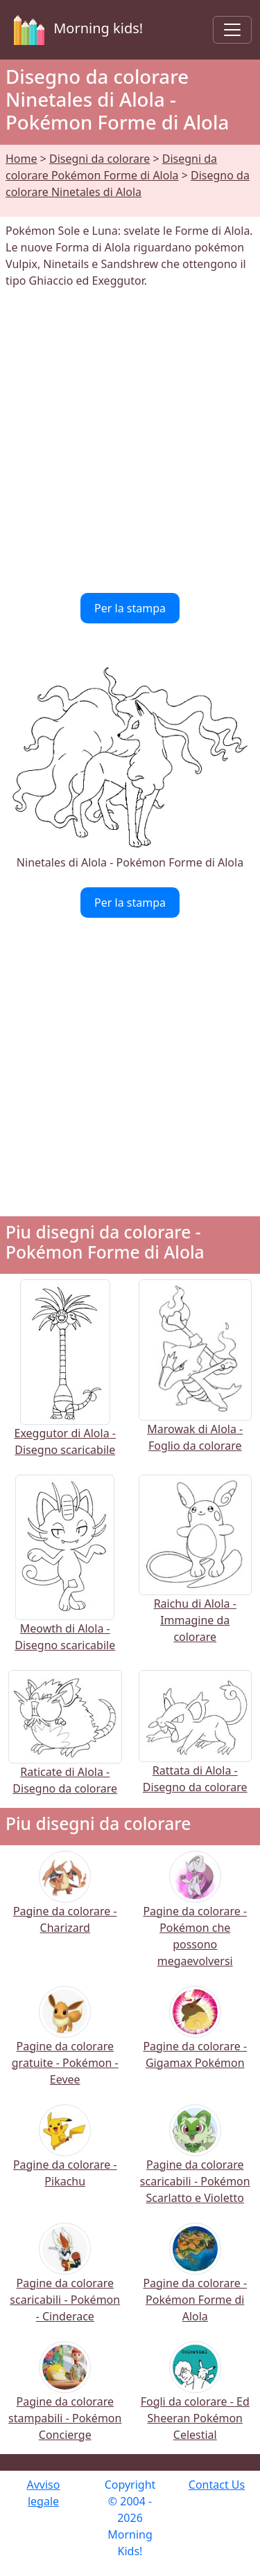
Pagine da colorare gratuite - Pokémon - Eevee (65, 2044)
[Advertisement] (130, 441)
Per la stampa (130, 608)
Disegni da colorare (99, 158)
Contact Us (217, 2484)
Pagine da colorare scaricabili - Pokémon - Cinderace (65, 2281)
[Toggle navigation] (232, 30)
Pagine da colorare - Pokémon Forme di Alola (195, 2281)
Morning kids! (75, 30)
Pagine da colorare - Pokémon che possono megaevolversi (195, 1917)
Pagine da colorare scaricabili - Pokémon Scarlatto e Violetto (195, 2163)
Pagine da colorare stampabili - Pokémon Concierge (64, 2400)
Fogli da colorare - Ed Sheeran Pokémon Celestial (195, 2400)
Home (21, 158)
